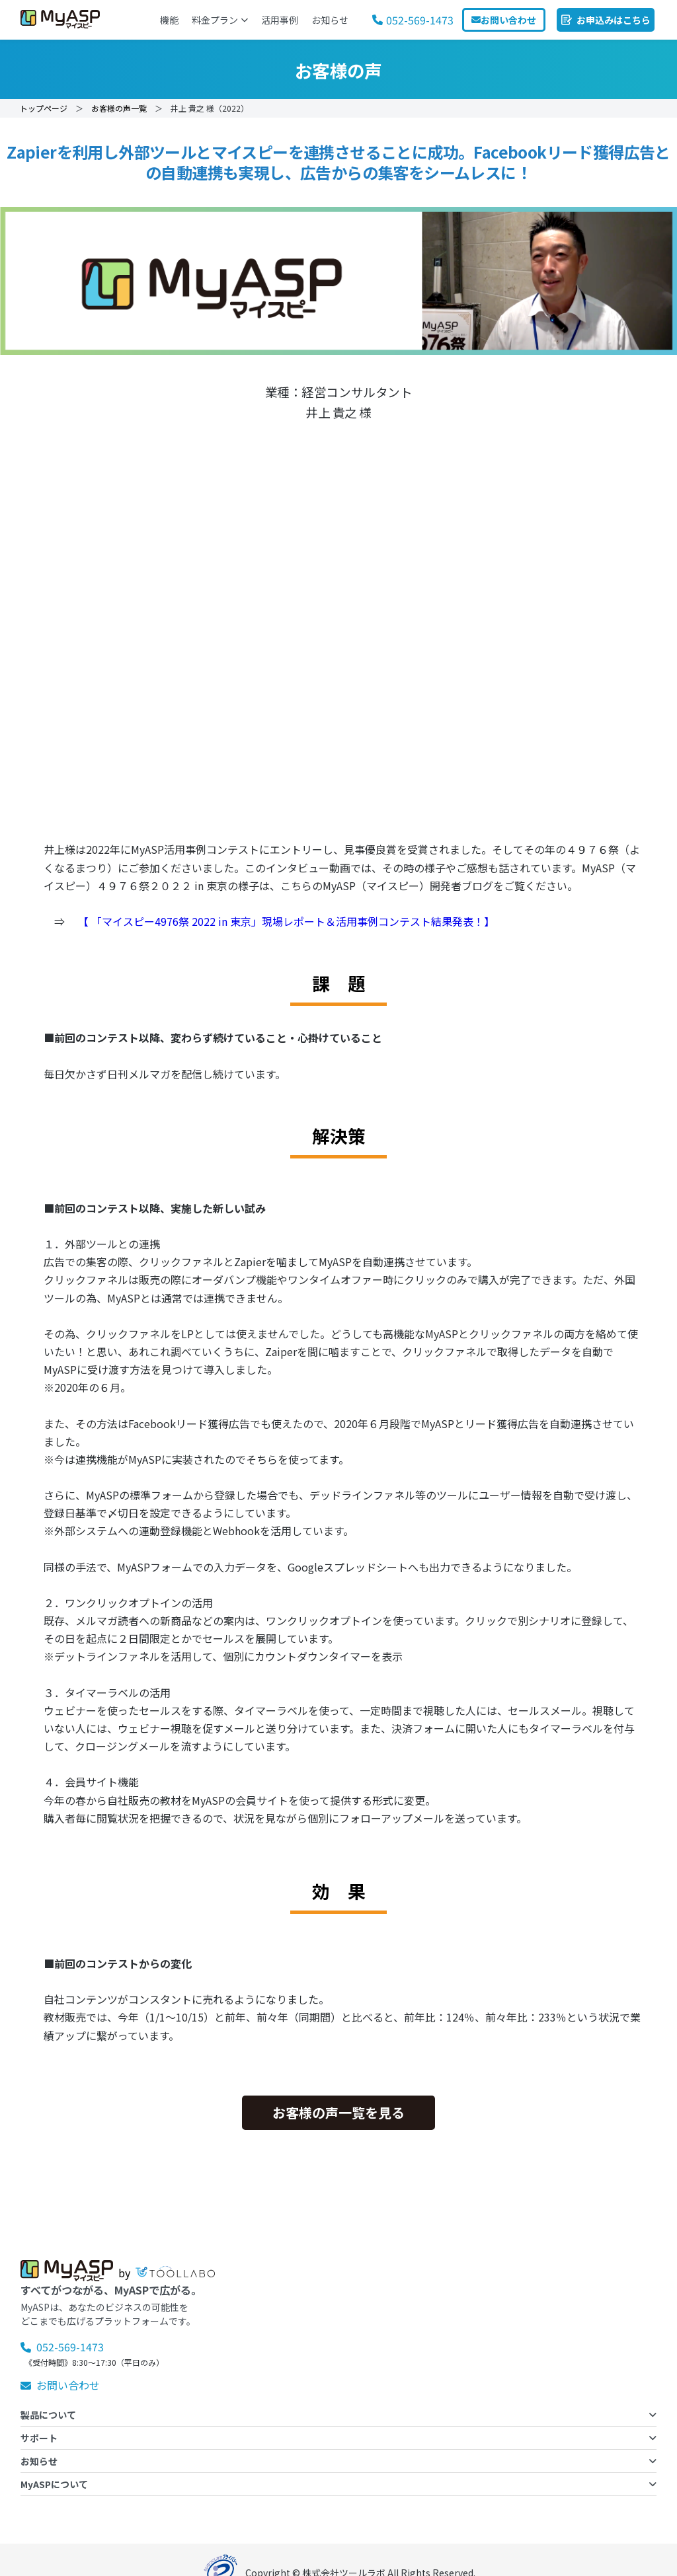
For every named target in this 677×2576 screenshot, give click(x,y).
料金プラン (219, 19)
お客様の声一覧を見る (338, 2112)
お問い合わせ (60, 2385)
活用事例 (279, 19)
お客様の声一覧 (119, 108)
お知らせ (329, 19)
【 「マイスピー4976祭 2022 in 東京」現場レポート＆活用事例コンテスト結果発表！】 (285, 921)
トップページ (43, 108)
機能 (169, 19)
